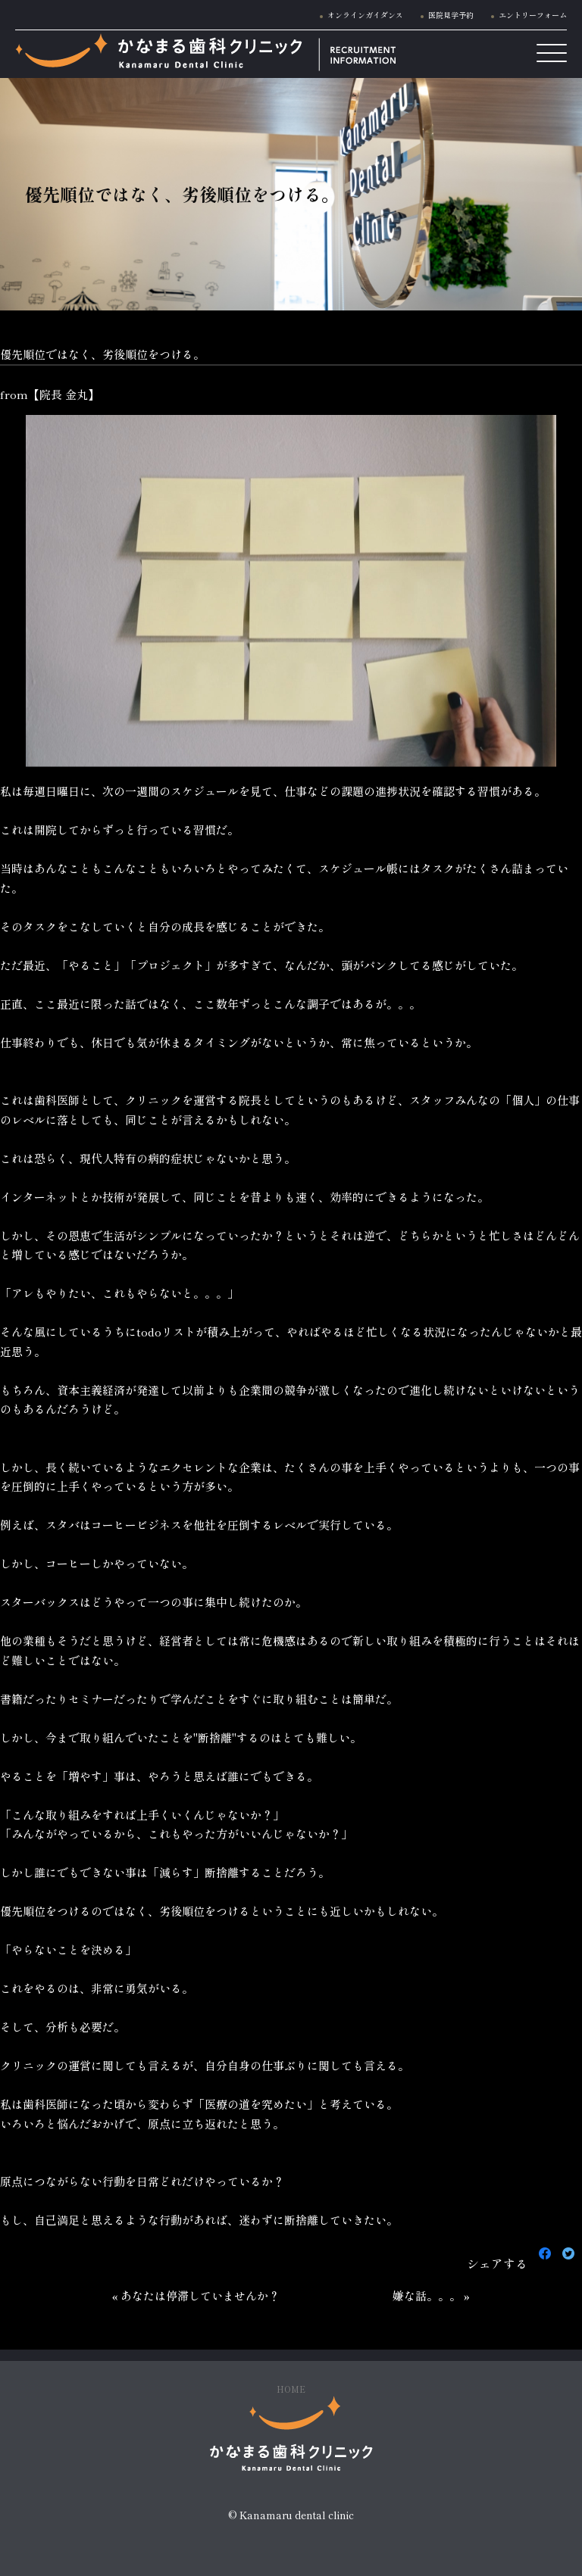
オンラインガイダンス (365, 14)
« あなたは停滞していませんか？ (196, 2295)
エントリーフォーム (533, 14)
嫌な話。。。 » (431, 2295)
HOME (291, 2389)
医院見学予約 (451, 14)
